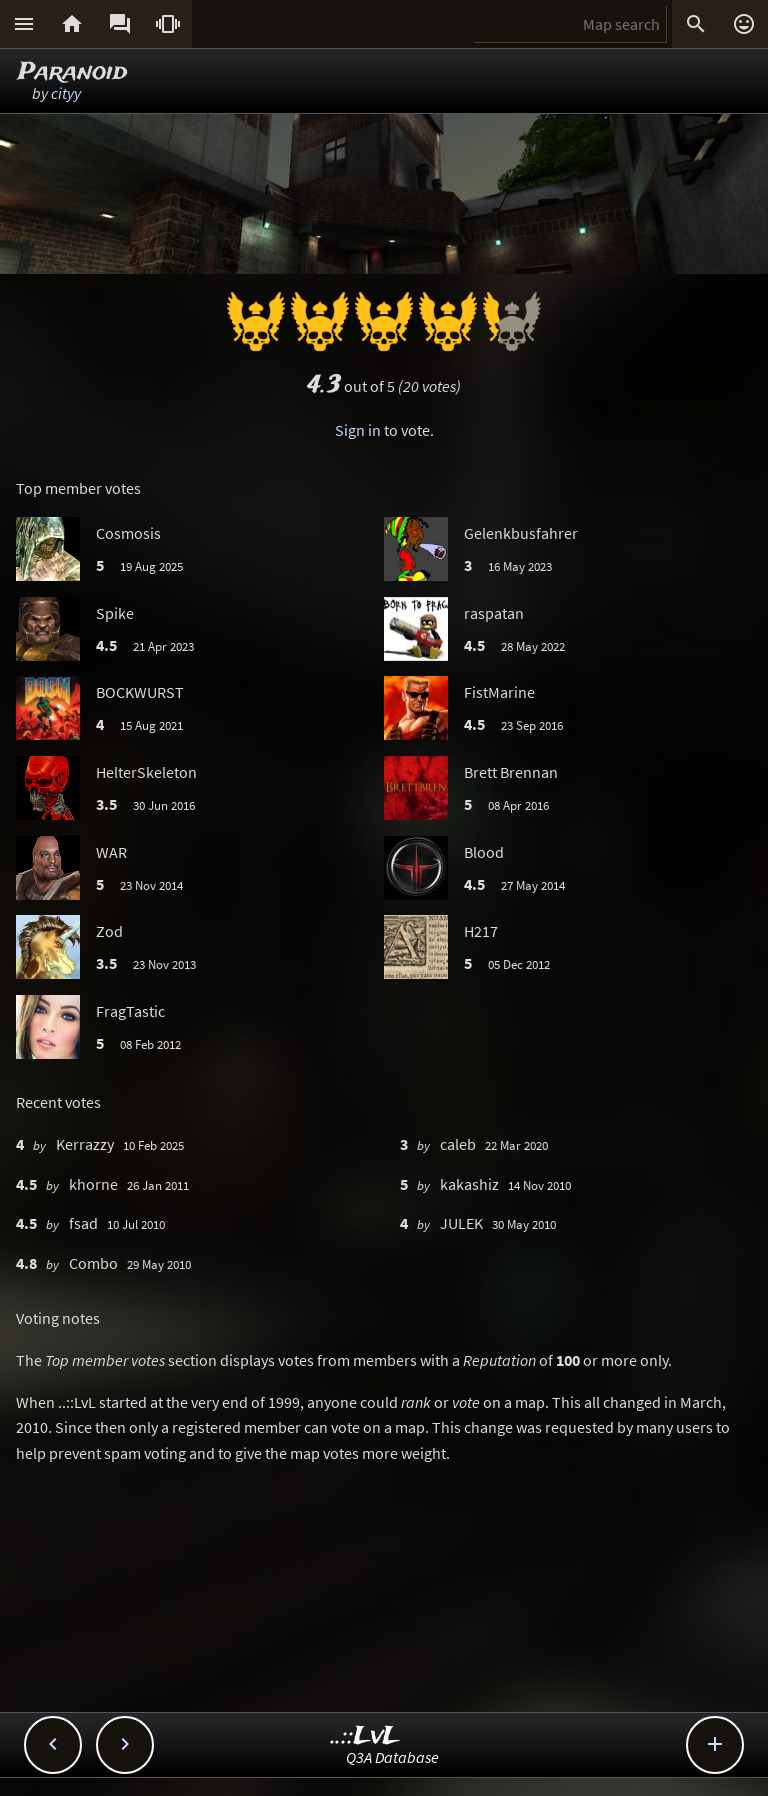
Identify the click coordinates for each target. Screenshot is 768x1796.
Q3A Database (392, 1757)
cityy (66, 93)
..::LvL (365, 1736)
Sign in (358, 430)
